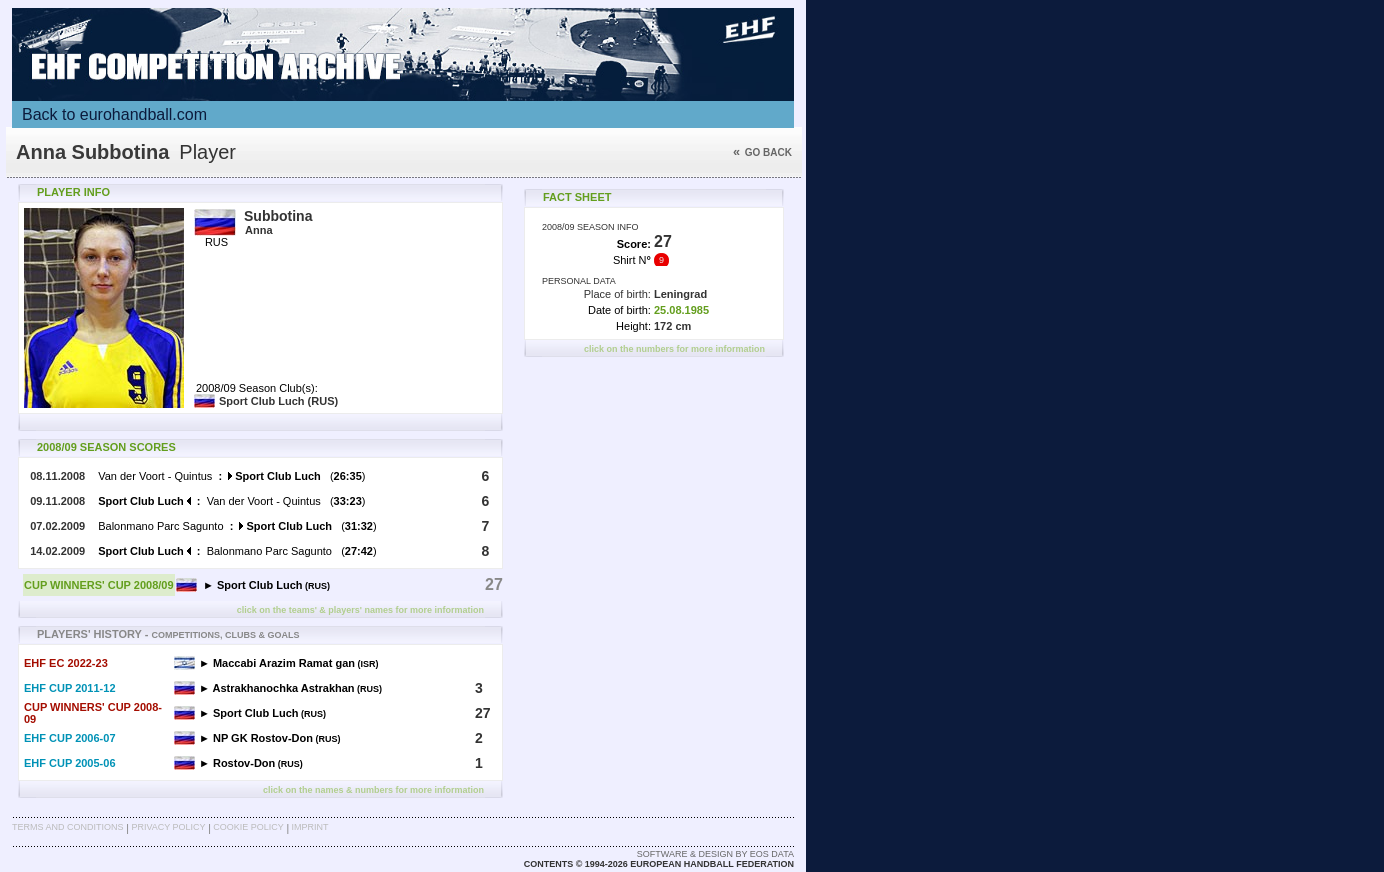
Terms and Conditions (68, 827)
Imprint (310, 827)
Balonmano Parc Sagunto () (237, 526)
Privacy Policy (168, 827)
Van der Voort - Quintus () (231, 476)
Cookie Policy (248, 827)
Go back (762, 152)
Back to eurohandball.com (114, 114)
